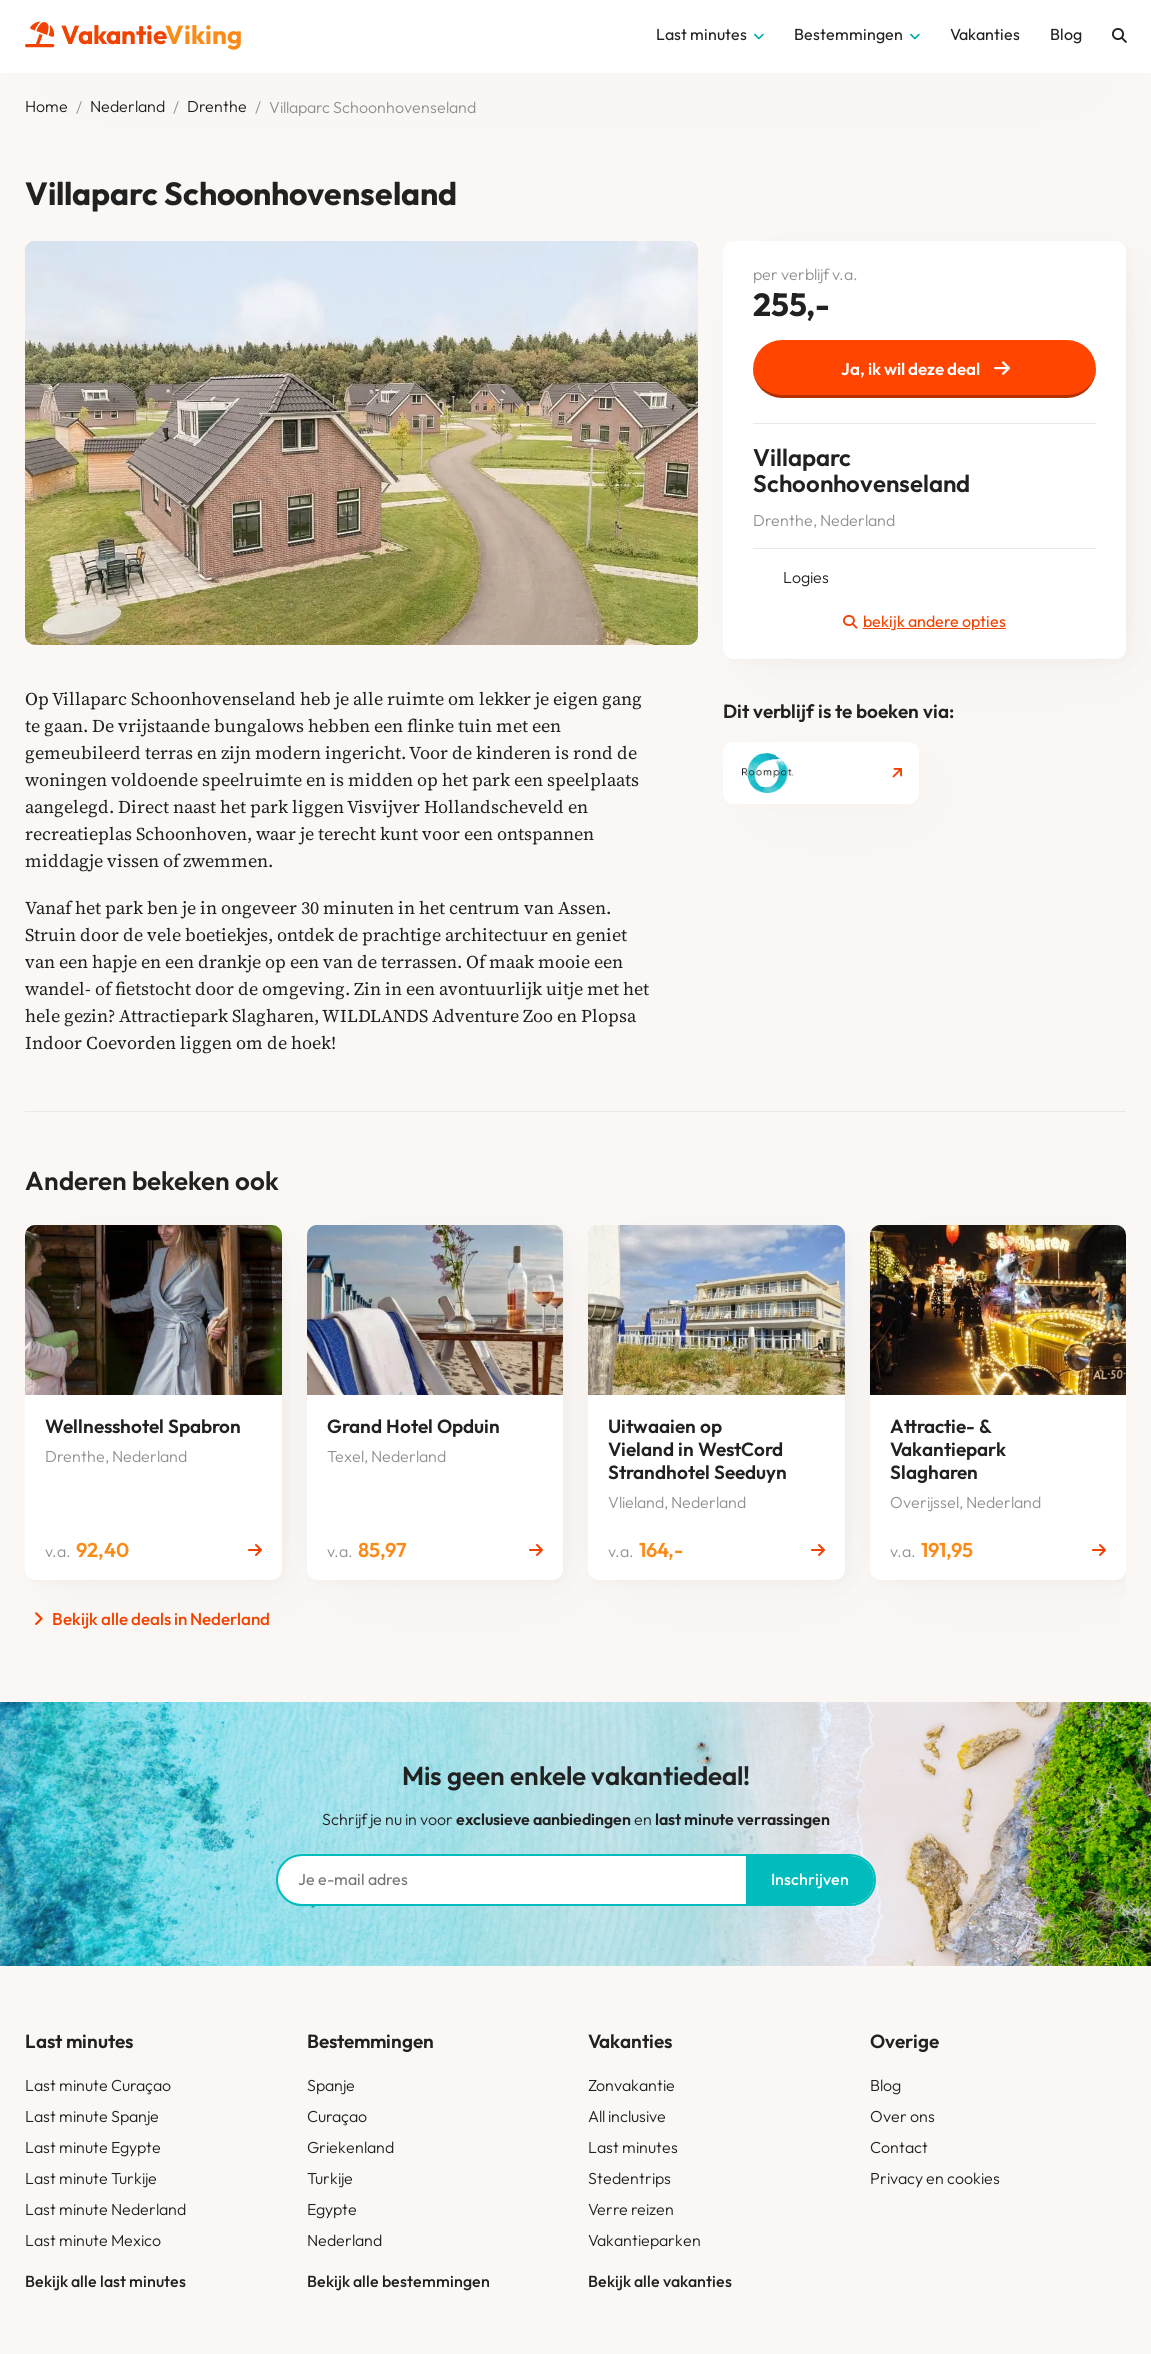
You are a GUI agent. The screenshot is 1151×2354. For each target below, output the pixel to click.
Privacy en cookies (935, 2178)
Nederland (127, 107)
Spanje (331, 2085)
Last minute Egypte (93, 2147)
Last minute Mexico (93, 2240)
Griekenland (350, 2147)
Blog (885, 2085)
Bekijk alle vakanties (660, 2281)
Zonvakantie (631, 2085)
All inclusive (627, 2116)
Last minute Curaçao (98, 2085)
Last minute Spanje (92, 2116)
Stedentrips (629, 2178)
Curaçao (337, 2116)
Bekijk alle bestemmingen (398, 2281)
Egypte (332, 2209)
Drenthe (217, 107)
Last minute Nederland (105, 2209)
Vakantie (133, 34)
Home (46, 107)
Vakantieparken (644, 2240)
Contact (899, 2147)
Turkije (330, 2178)
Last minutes (633, 2147)
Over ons (902, 2116)
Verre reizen (631, 2209)
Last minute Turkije (91, 2178)
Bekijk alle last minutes (105, 2281)
